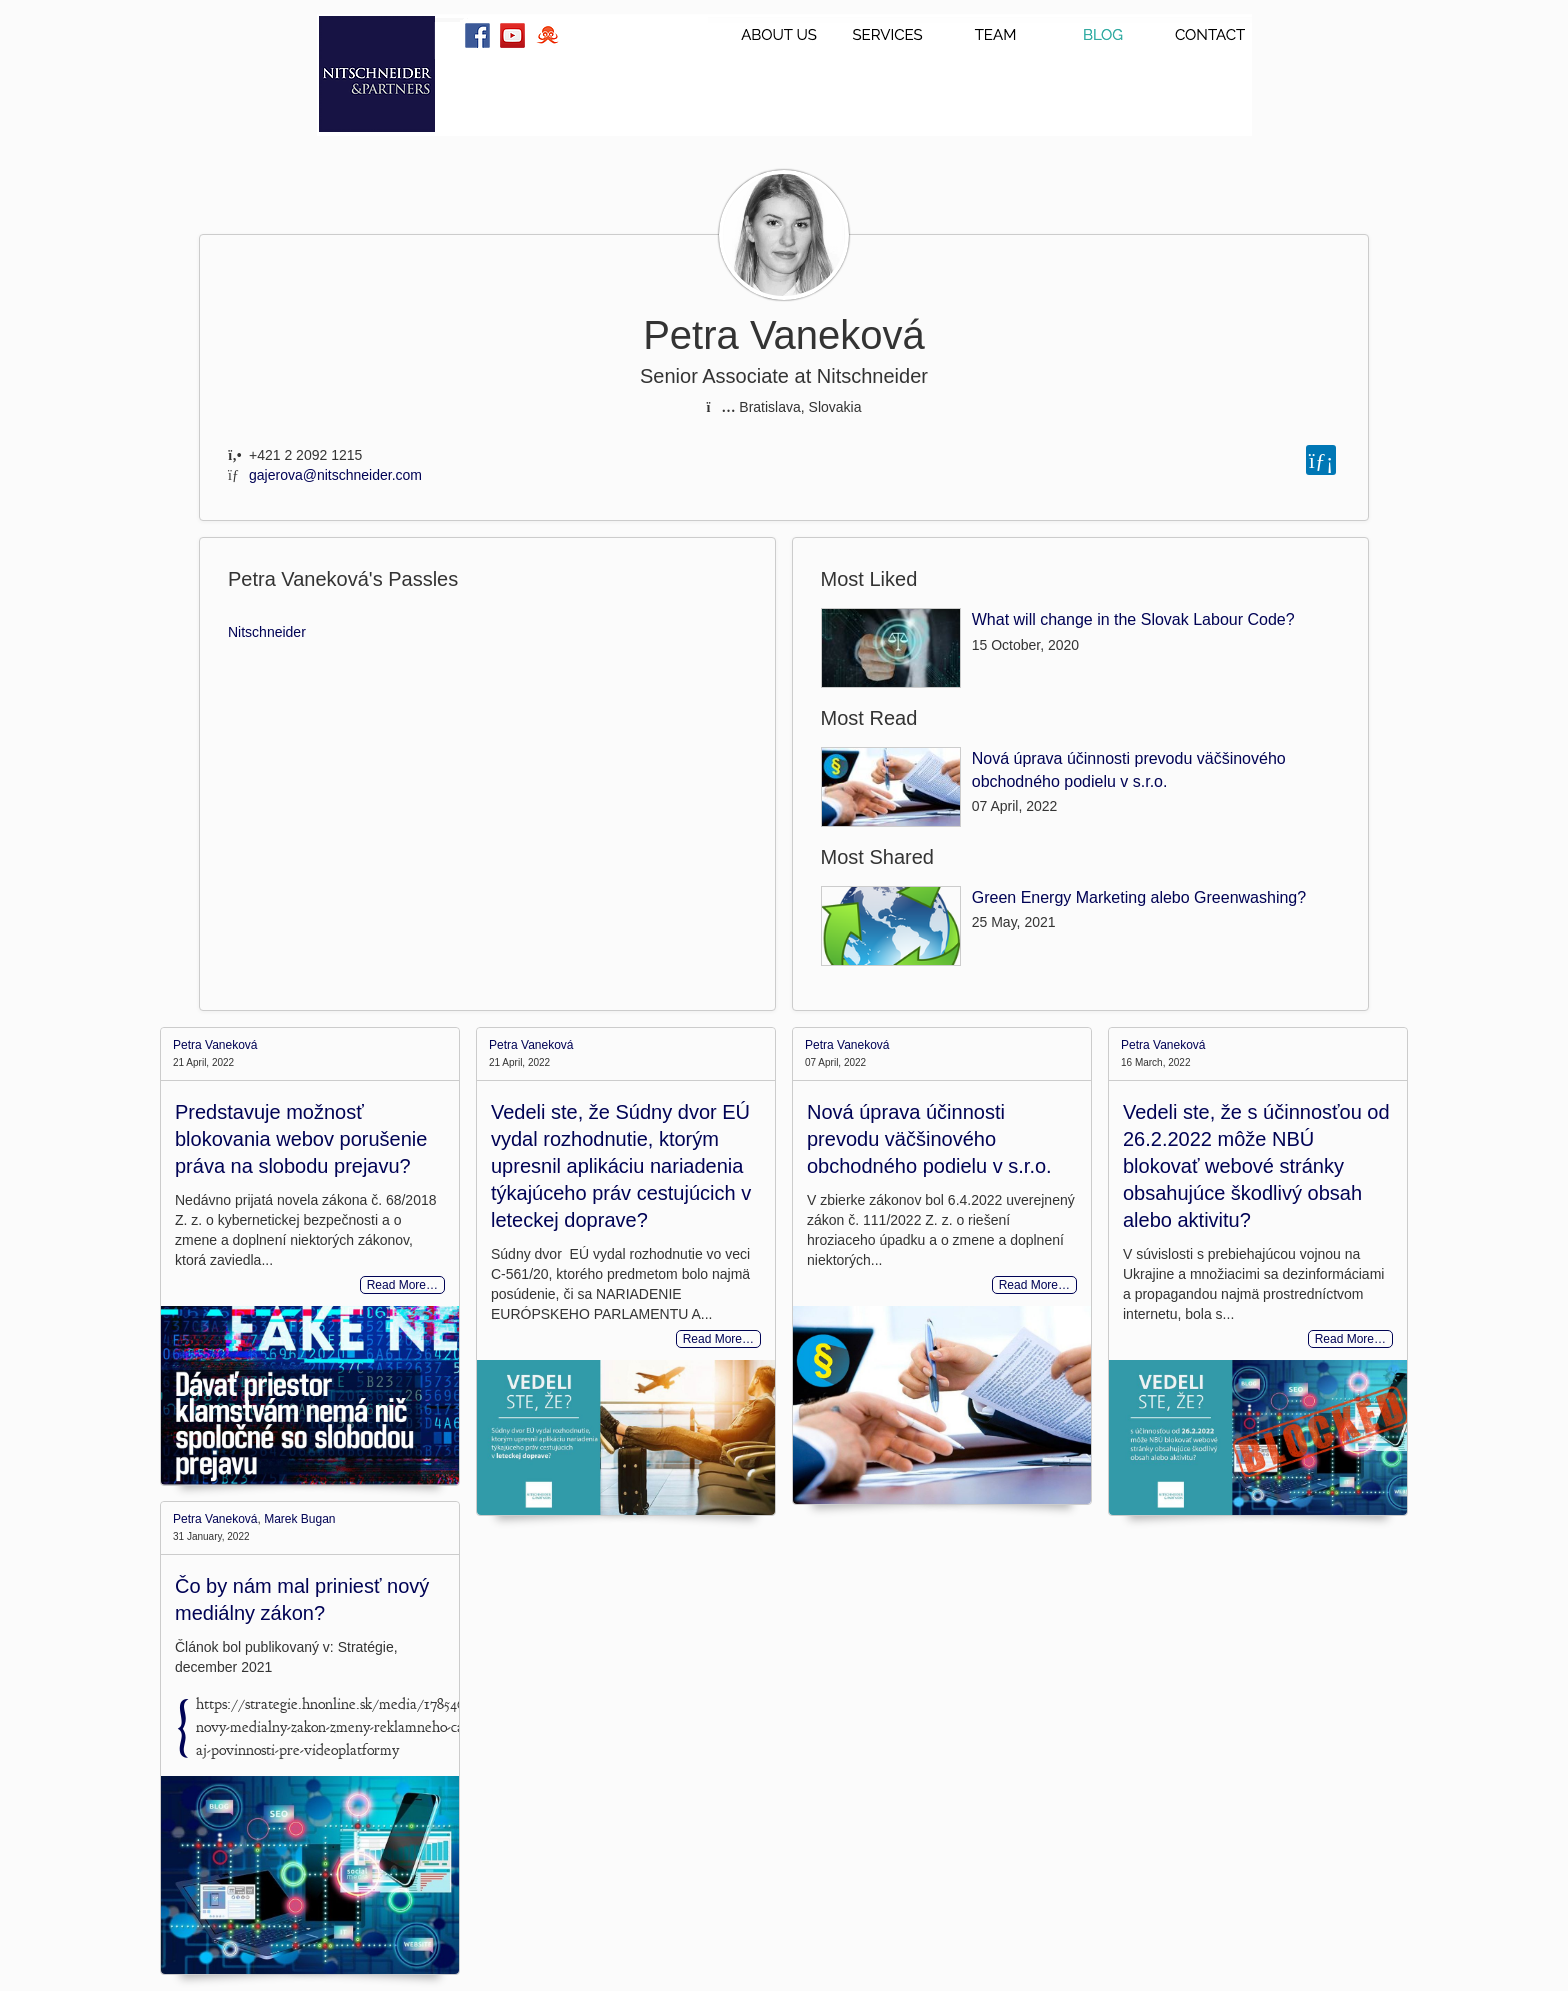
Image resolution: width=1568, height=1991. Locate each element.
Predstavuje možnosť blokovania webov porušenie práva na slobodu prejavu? (301, 1139)
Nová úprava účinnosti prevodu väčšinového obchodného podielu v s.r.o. (929, 1139)
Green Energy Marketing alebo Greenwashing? (1139, 897)
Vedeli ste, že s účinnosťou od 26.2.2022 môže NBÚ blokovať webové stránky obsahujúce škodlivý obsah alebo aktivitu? (1256, 1166)
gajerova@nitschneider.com (335, 475)
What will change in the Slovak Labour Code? (1133, 619)
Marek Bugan (299, 1519)
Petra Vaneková (215, 1045)
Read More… (402, 1285)
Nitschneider (267, 632)
